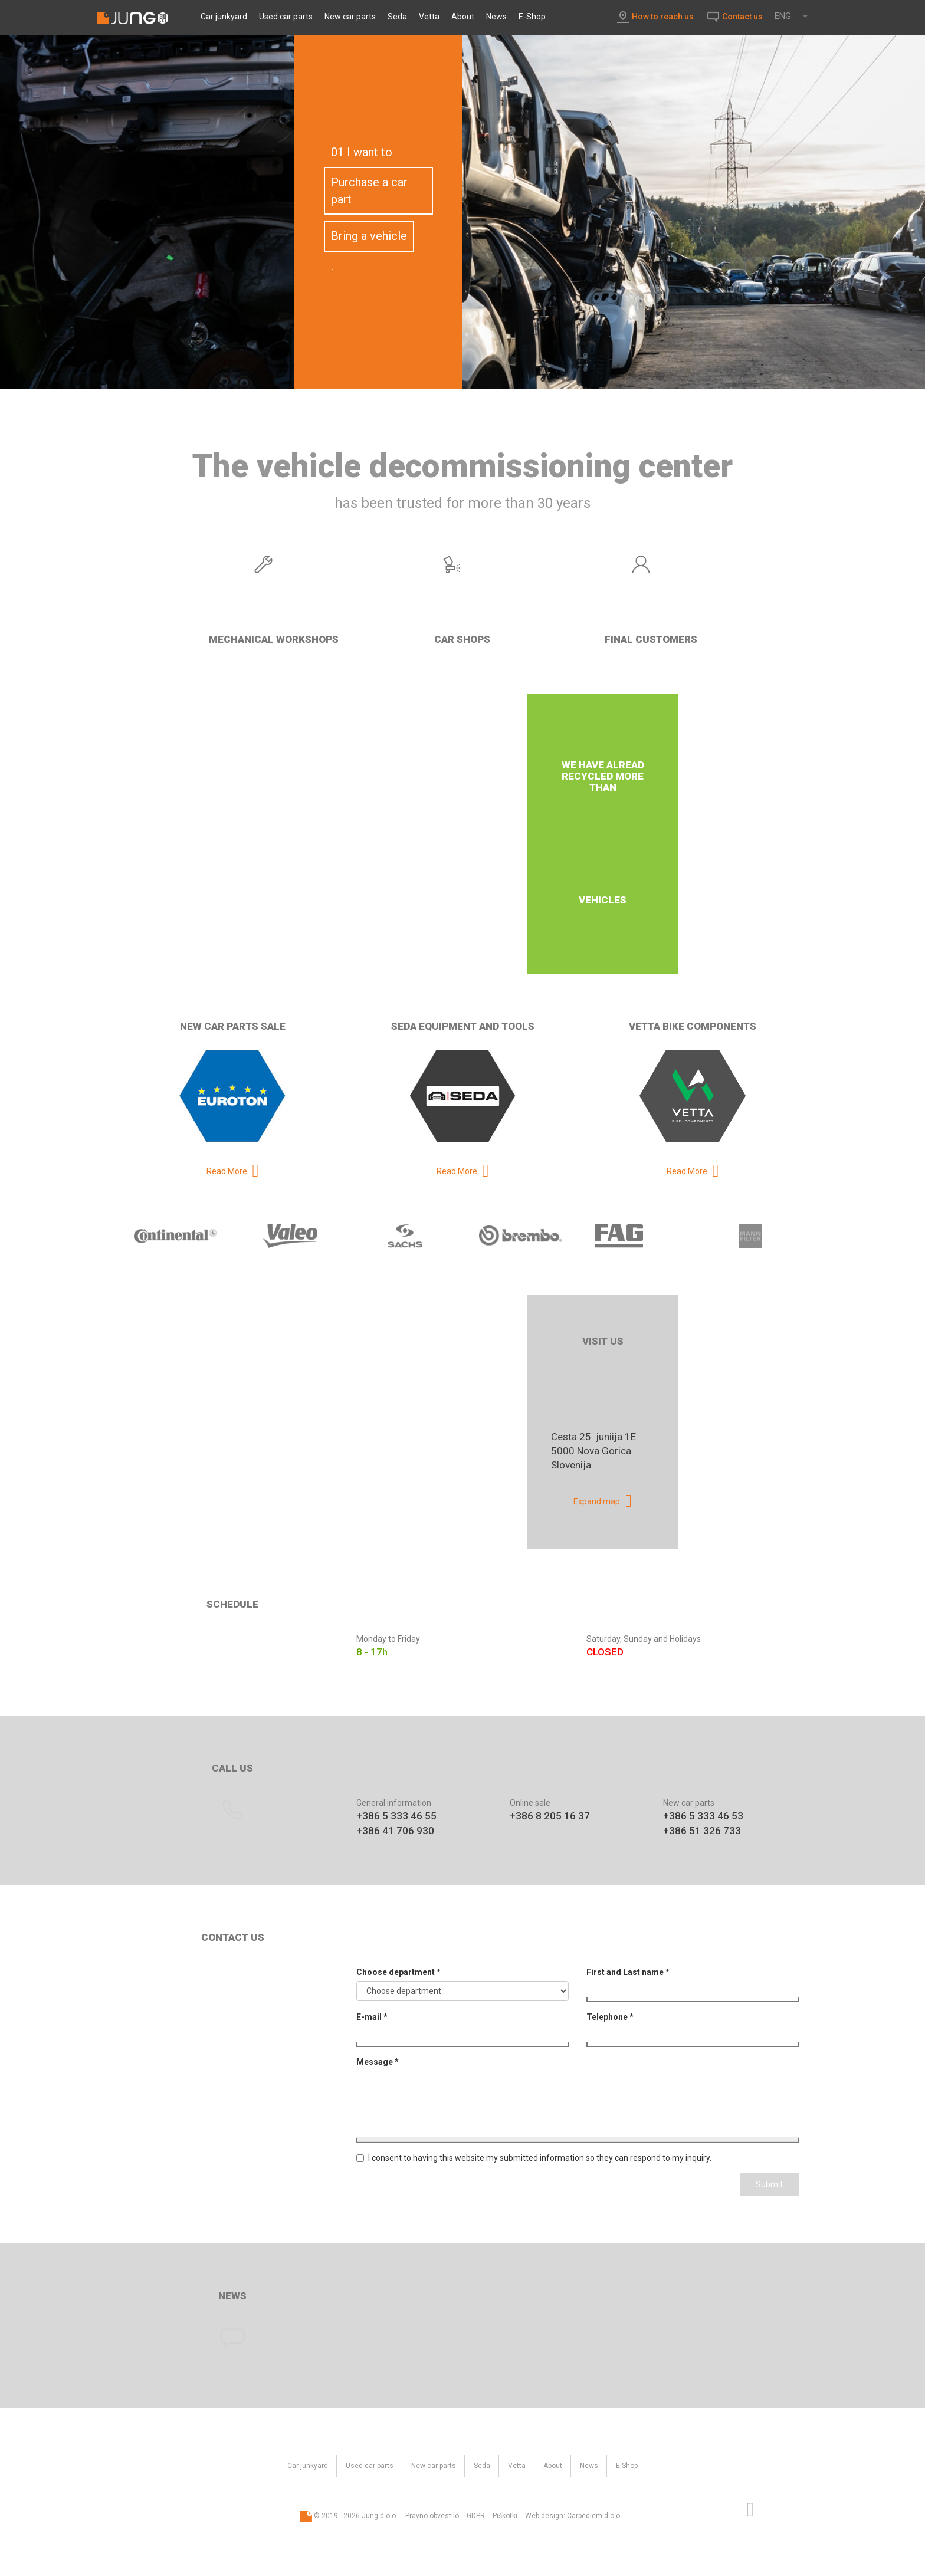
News (496, 16)
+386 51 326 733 (702, 1830)
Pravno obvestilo (432, 2516)
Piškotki (505, 2516)
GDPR (476, 2516)
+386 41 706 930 (395, 1830)
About (462, 16)
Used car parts (286, 16)
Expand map (596, 1501)
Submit (769, 2184)
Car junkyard (224, 16)
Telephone (610, 2017)
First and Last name (628, 1972)
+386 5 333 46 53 (703, 1816)
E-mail (372, 2017)
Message (377, 2061)
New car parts (350, 16)
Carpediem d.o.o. (594, 2516)
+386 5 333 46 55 (396, 1816)
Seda (397, 16)
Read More (226, 1171)
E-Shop (532, 16)
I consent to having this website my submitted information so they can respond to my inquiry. (533, 2158)
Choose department (398, 1972)
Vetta (429, 16)
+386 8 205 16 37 (550, 1816)
